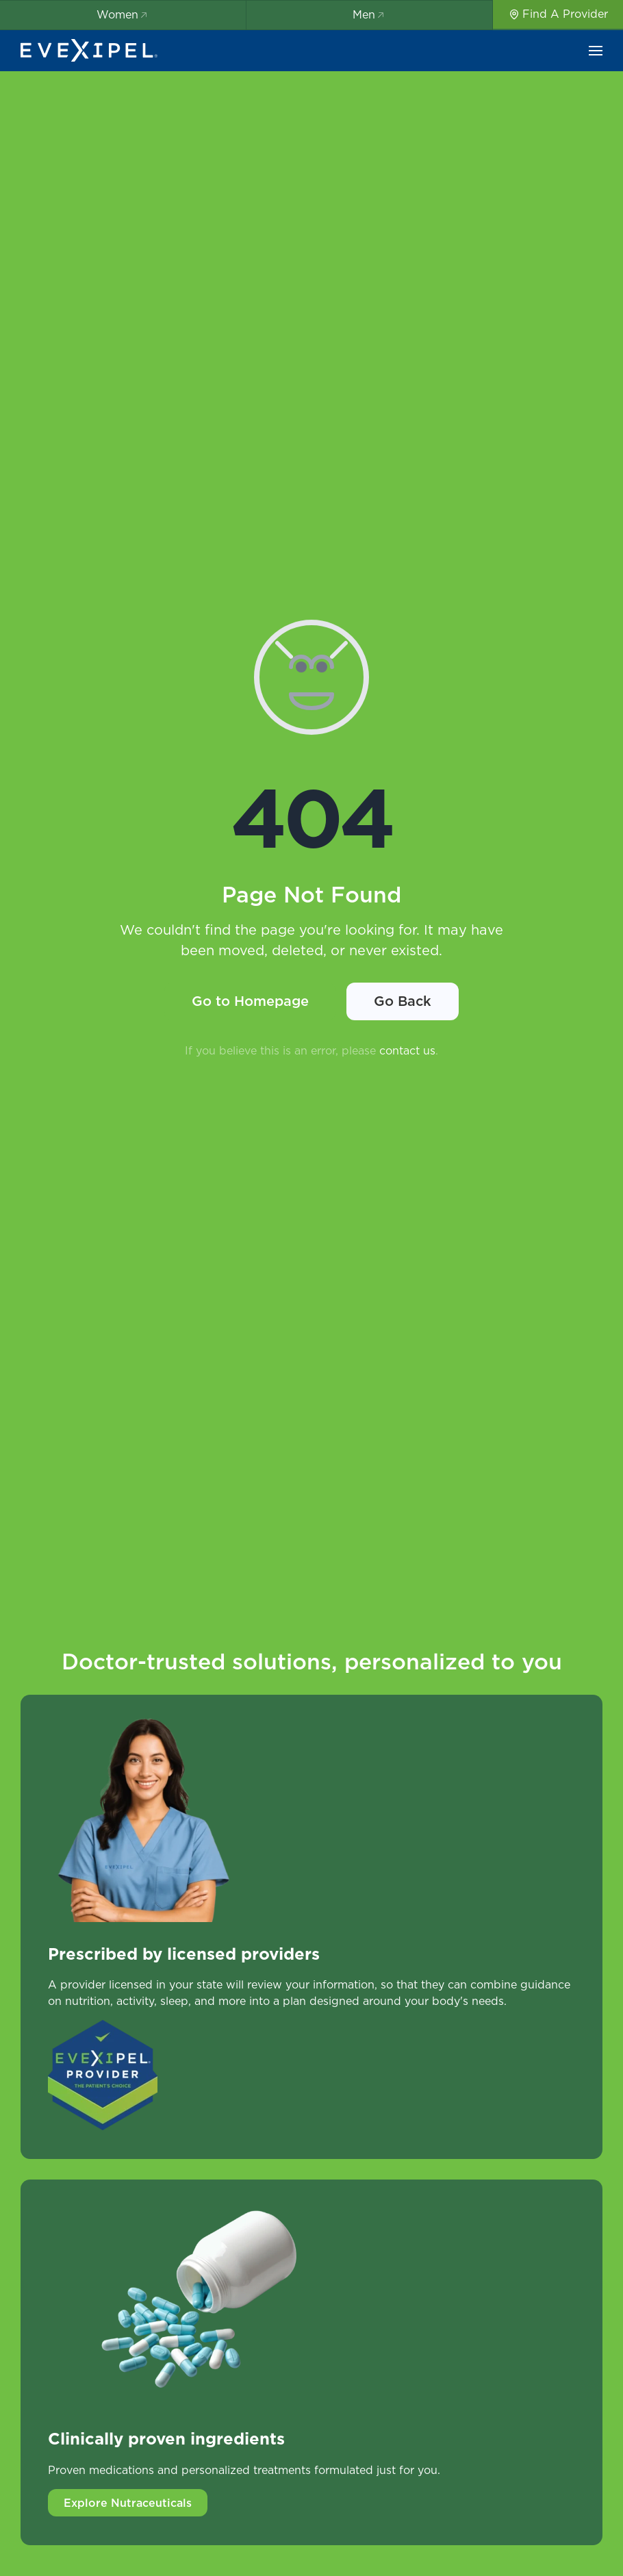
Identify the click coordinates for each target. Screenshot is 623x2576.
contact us (407, 1050)
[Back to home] (89, 50)
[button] (595, 50)
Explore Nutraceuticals (128, 2502)
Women (123, 14)
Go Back (402, 1001)
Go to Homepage (250, 1001)
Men (369, 14)
